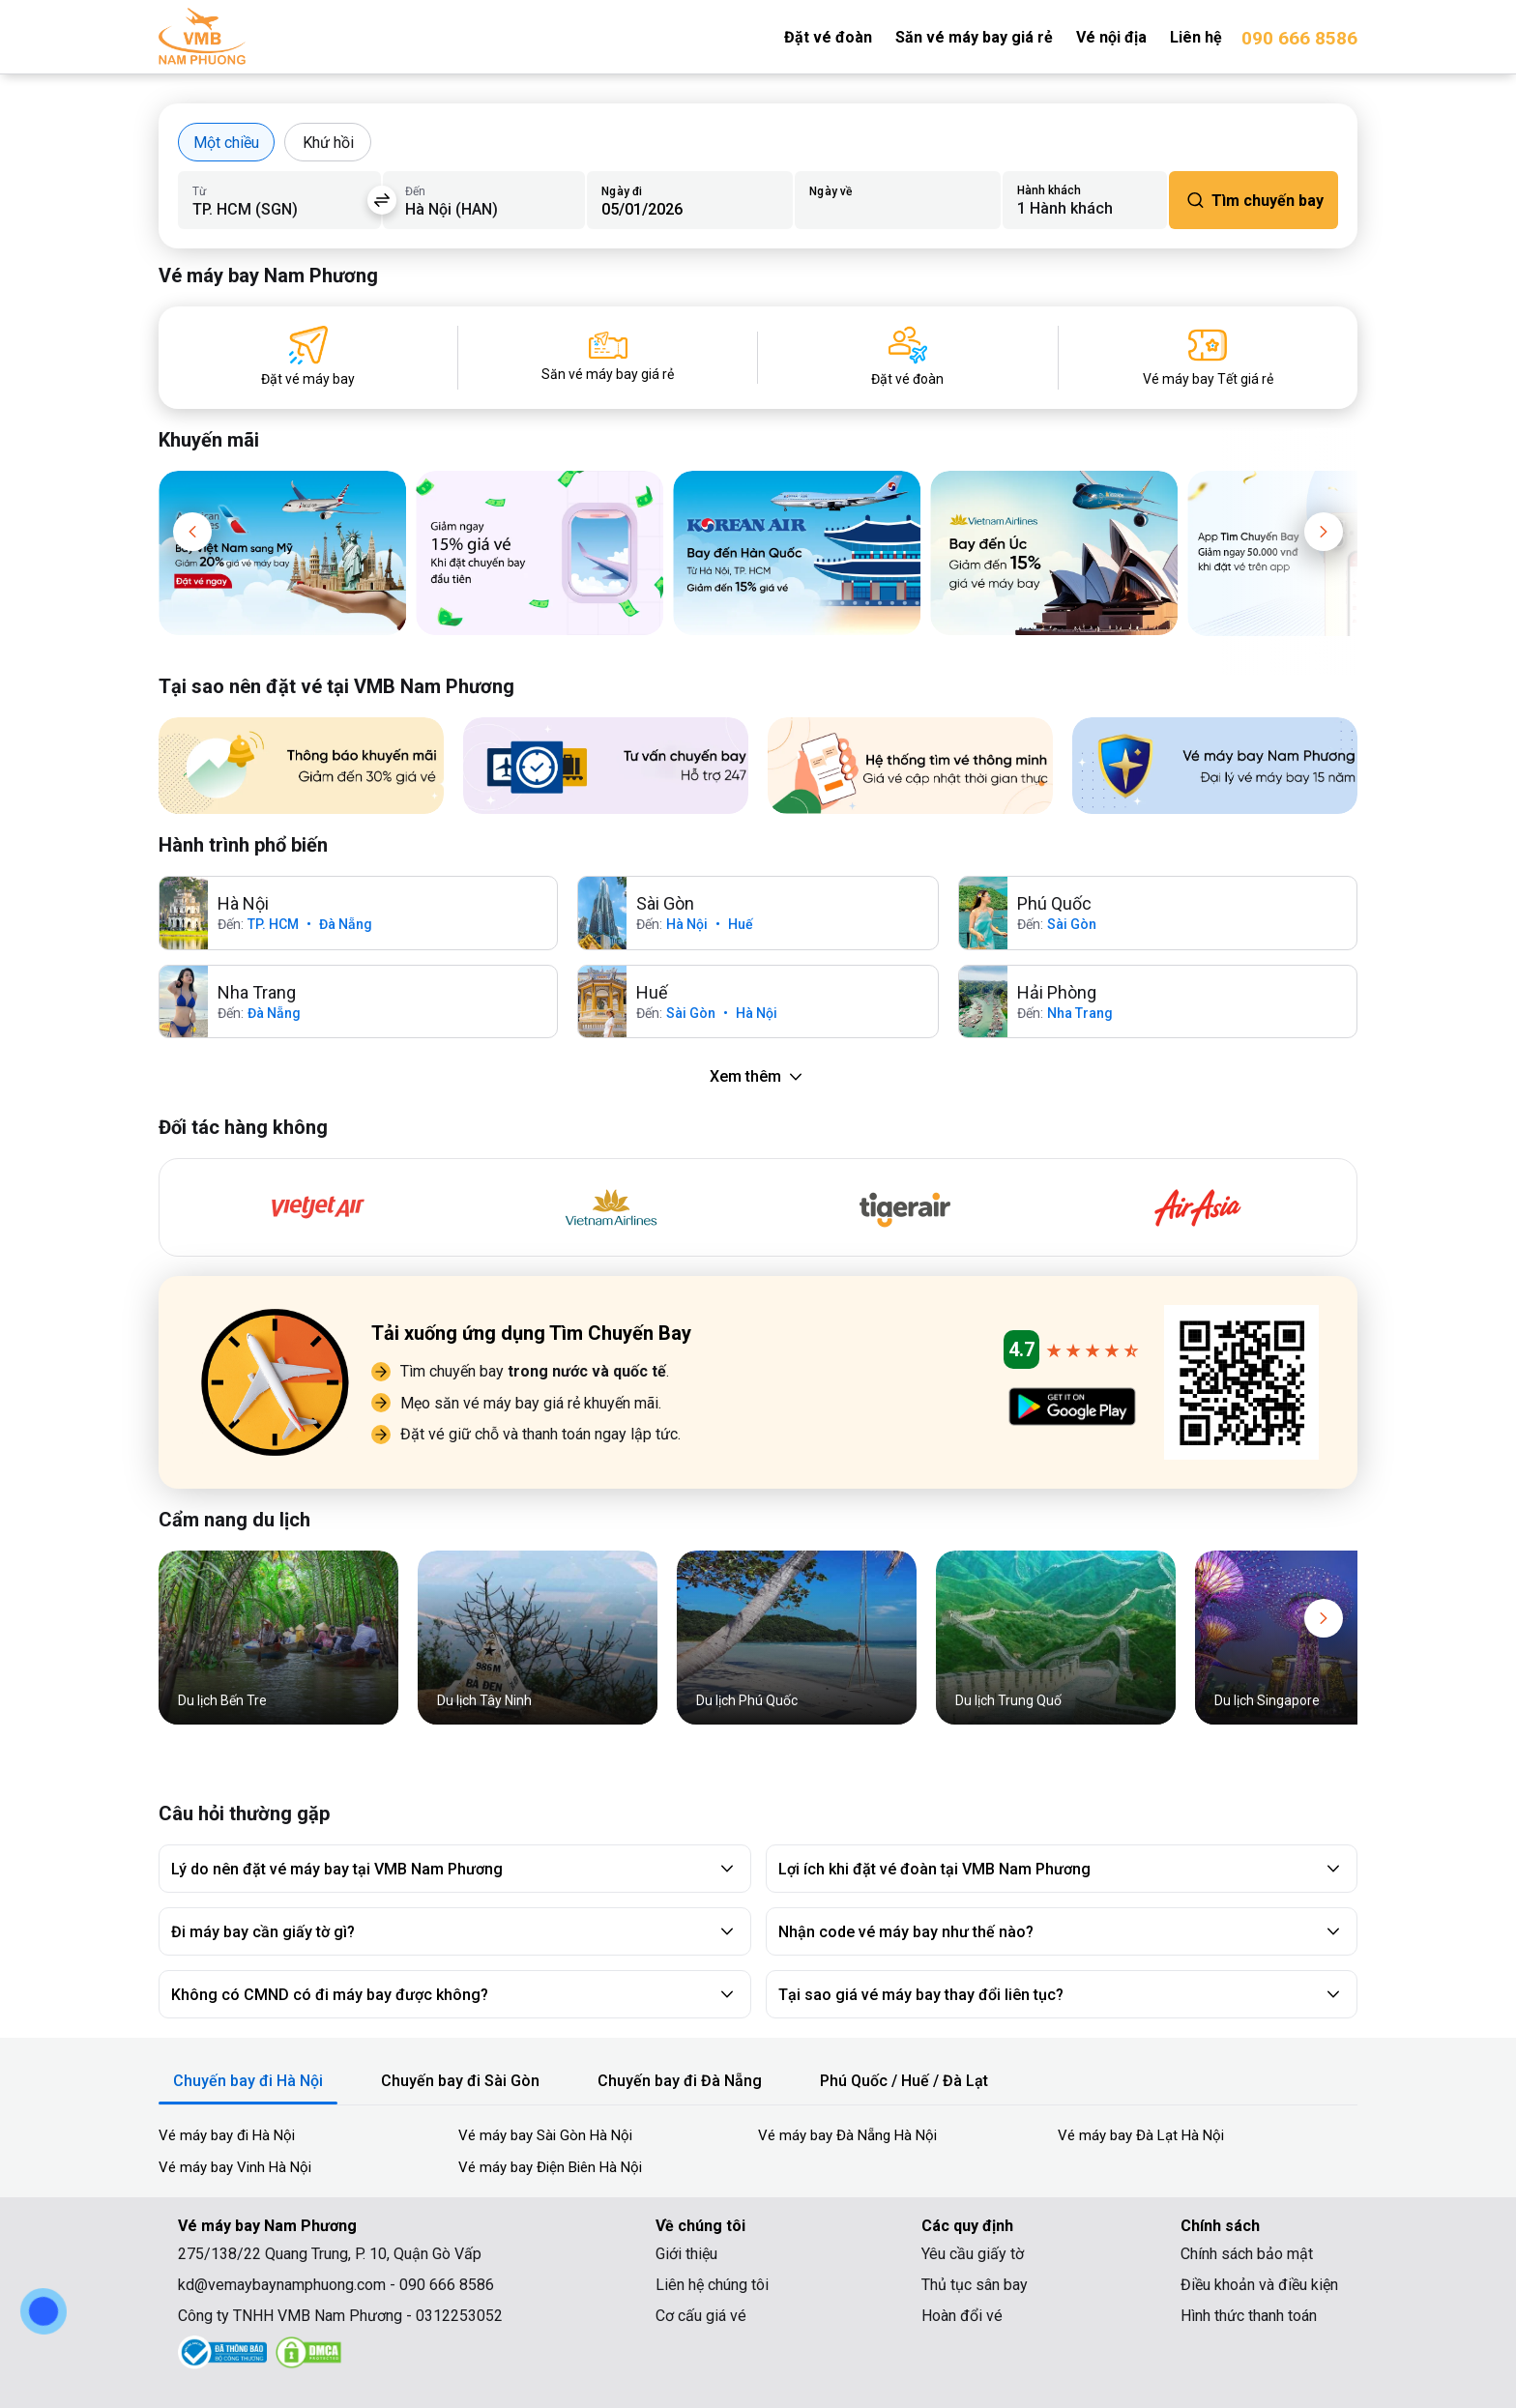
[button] (192, 531)
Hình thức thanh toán (1249, 2315)
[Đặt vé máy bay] (308, 358)
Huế (740, 924)
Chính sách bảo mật (1247, 2254)
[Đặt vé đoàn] (907, 358)
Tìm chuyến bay (1253, 200)
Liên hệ (1196, 37)
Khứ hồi (328, 142)
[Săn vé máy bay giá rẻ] (607, 358)
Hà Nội (687, 924)
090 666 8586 (1299, 38)
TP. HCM (273, 924)
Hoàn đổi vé (962, 2315)
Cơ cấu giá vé (701, 2315)
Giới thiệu (686, 2254)
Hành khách (1049, 190)
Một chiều (226, 142)
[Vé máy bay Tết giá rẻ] (1208, 358)
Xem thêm (758, 1076)
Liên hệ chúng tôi (712, 2285)
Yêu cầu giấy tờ (972, 2254)
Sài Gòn (1071, 924)
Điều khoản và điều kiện (1259, 2285)
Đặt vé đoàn (828, 37)
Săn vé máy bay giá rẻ (974, 37)
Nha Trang (1080, 1013)
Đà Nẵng (345, 924)
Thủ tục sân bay (974, 2285)
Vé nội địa (1111, 37)
